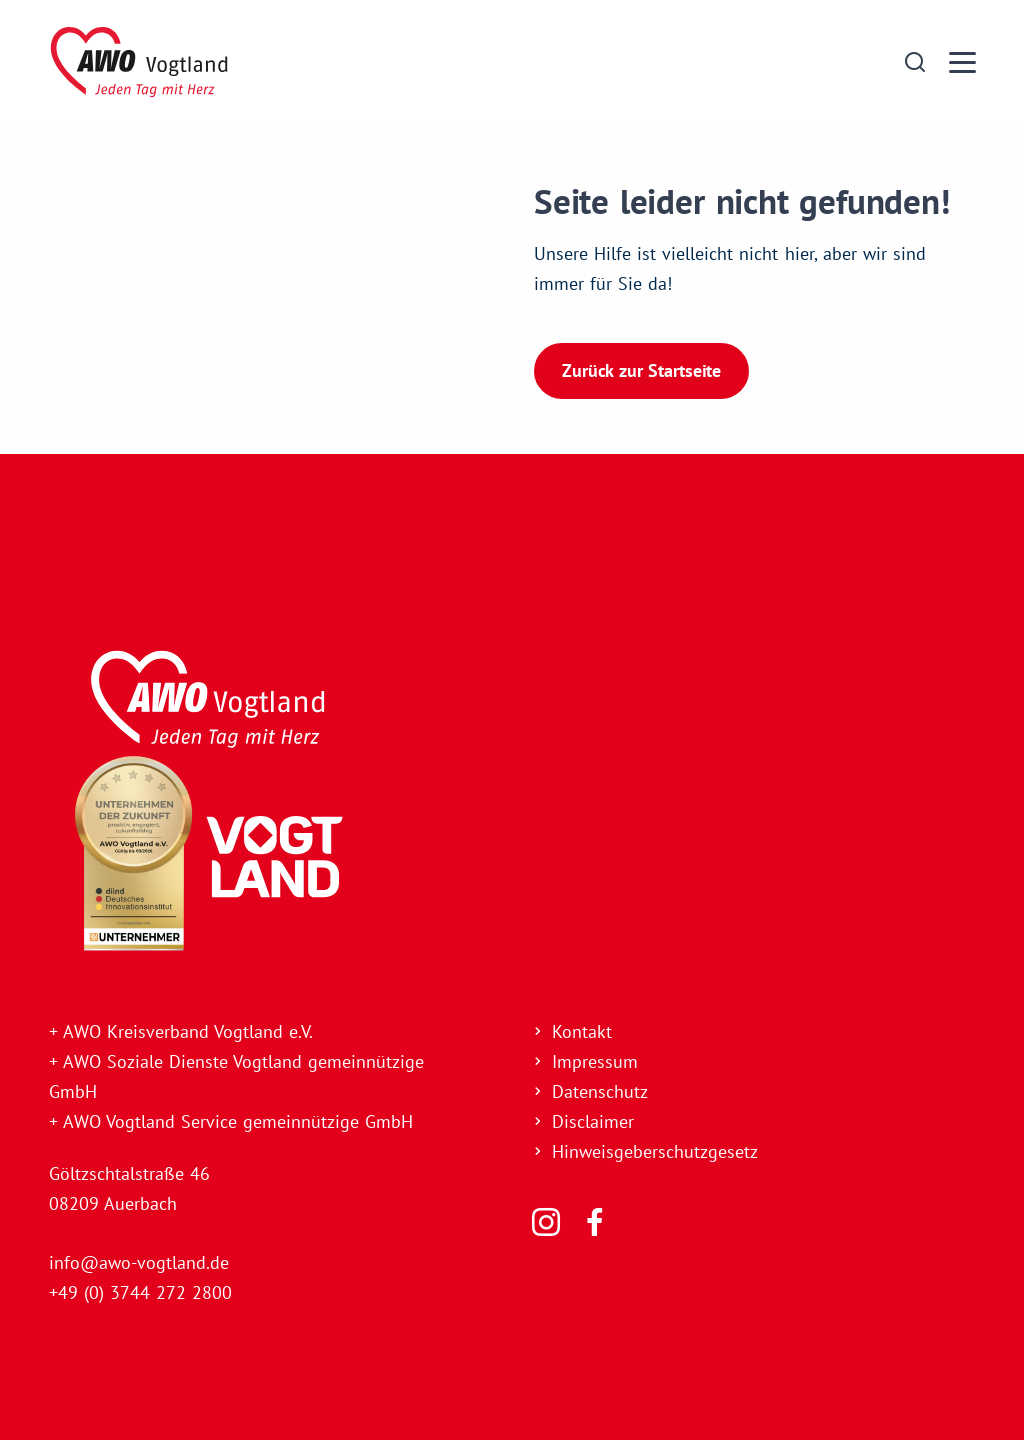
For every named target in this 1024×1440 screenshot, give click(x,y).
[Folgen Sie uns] (546, 1223)
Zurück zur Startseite (641, 369)
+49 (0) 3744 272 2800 (140, 1292)
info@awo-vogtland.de (139, 1262)
